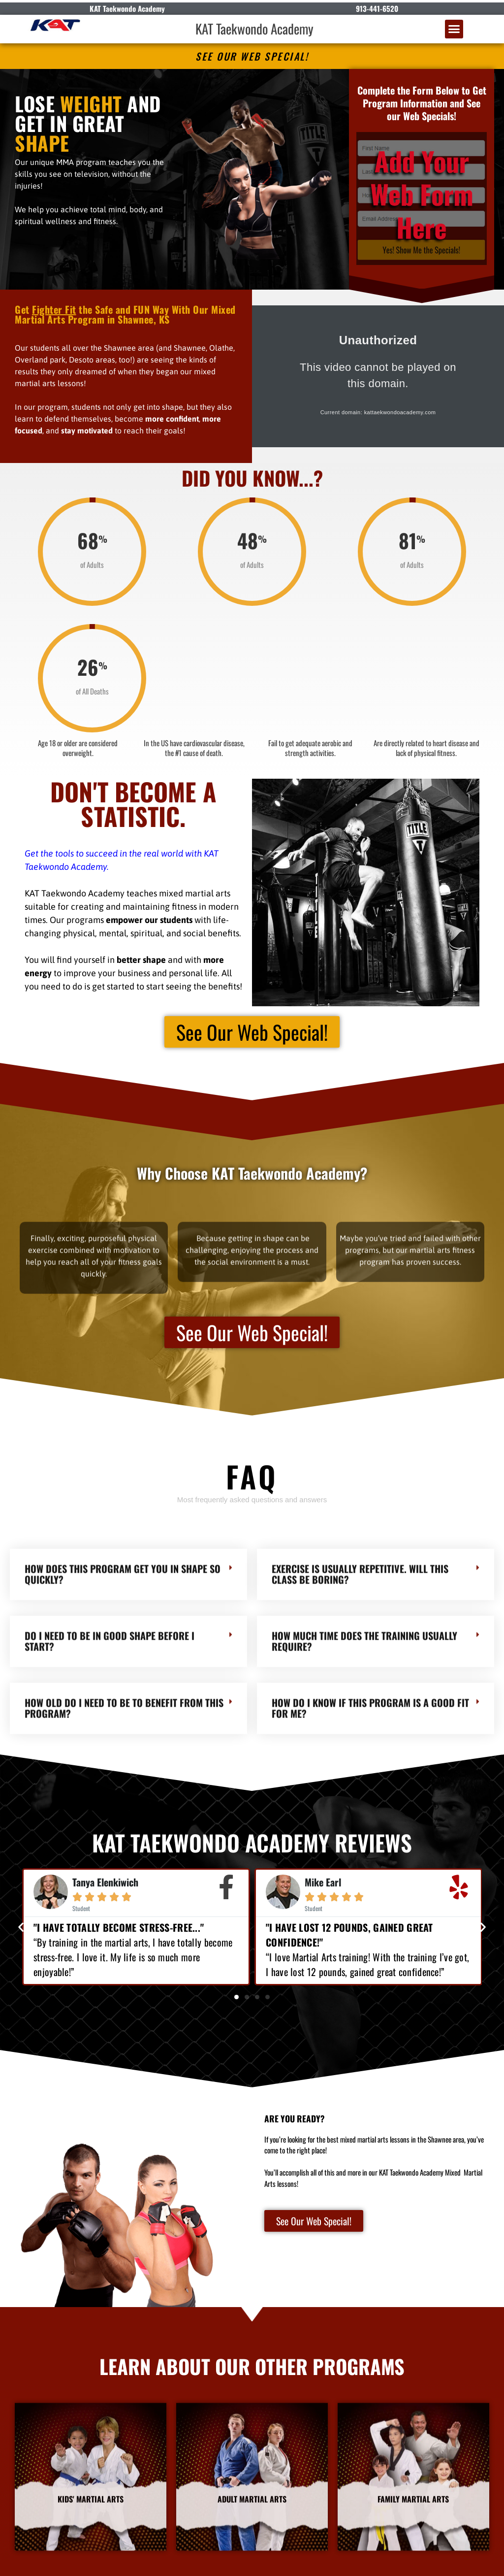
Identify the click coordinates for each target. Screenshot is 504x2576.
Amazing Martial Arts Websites (464, 2564)
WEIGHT (91, 103)
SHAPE (42, 143)
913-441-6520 (377, 8)
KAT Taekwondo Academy (254, 28)
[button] (454, 29)
